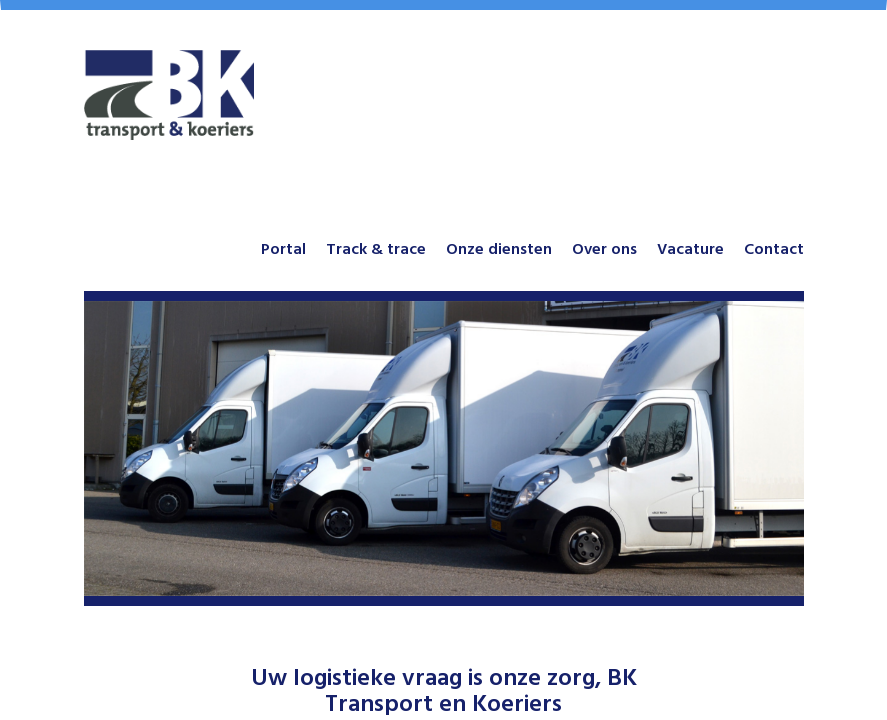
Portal (283, 248)
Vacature (690, 248)
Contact (774, 248)
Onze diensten (499, 248)
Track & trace (376, 248)
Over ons (604, 248)
